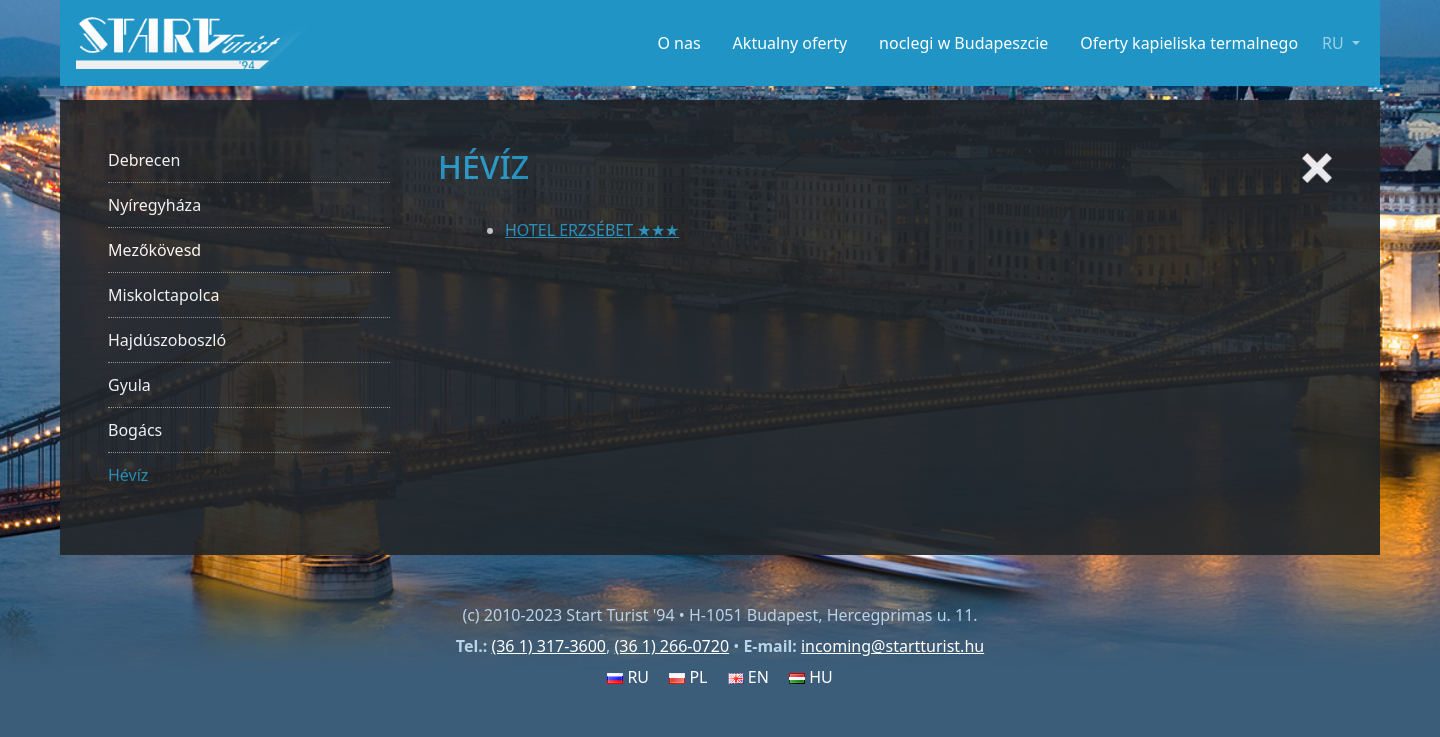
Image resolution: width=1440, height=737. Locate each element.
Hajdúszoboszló (167, 340)
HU (811, 677)
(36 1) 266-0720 (671, 646)
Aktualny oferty (790, 43)
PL (688, 677)
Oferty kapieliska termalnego (1189, 43)
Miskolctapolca (163, 295)
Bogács (135, 430)
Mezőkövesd (154, 250)
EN (748, 677)
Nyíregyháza (154, 205)
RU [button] (1335, 43)
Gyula (129, 385)
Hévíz (128, 475)
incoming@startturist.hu (892, 646)
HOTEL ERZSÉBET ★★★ (592, 230)
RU (628, 677)
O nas (678, 43)
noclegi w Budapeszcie (963, 43)
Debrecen (144, 160)
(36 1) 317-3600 (548, 646)
